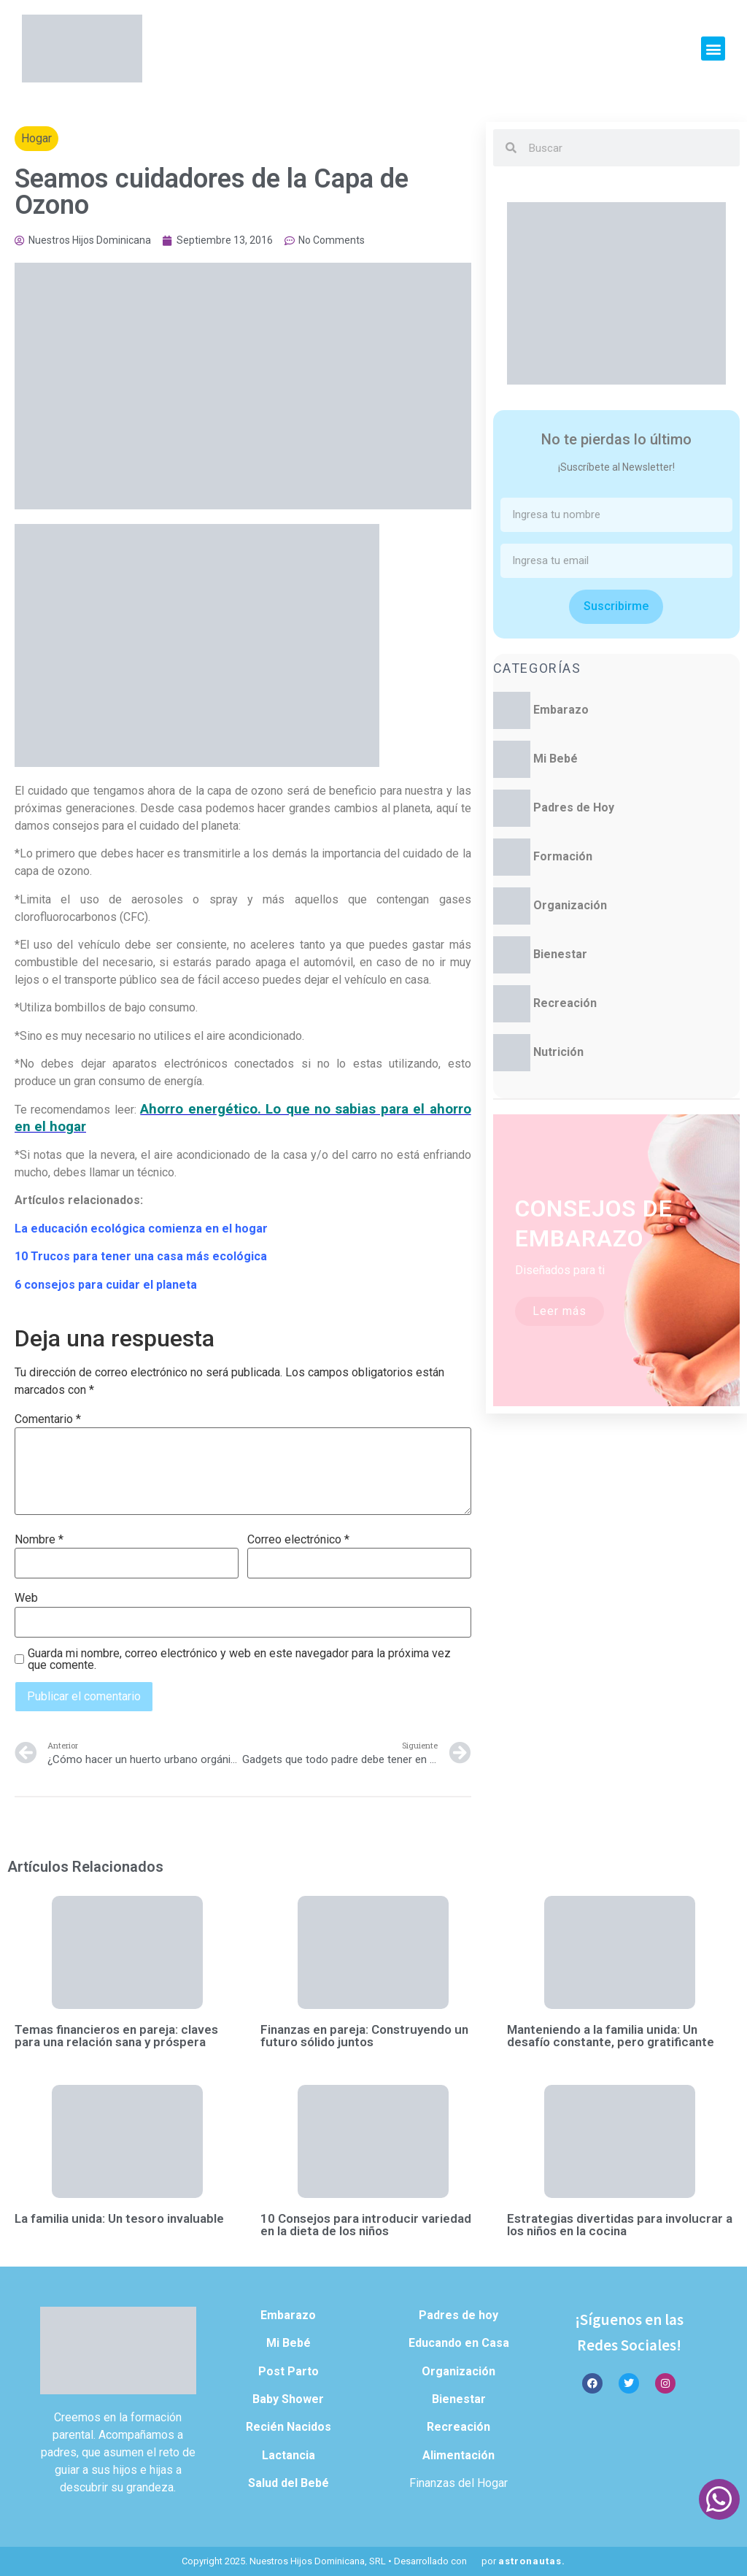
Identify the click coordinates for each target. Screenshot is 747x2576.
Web (26, 1598)
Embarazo (561, 710)
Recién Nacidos (288, 2427)
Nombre (39, 1540)
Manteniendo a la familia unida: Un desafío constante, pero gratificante (610, 2035)
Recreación (565, 1003)
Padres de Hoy (573, 807)
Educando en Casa (459, 2343)
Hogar (36, 138)
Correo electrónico (298, 1540)
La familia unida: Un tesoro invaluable (119, 2218)
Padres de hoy (458, 2315)
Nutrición (558, 1052)
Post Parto (288, 2371)
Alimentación (458, 2455)
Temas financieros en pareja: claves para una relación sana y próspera (116, 2035)
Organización (570, 905)
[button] (713, 48)
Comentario (48, 1419)
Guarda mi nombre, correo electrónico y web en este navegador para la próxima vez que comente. (239, 1659)
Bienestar (560, 954)
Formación (562, 856)
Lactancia (288, 2455)
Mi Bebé (555, 759)
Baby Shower (288, 2399)
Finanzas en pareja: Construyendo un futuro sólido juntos (364, 2035)
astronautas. (531, 2561)
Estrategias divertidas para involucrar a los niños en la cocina (619, 2224)
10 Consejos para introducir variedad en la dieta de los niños (365, 2224)
